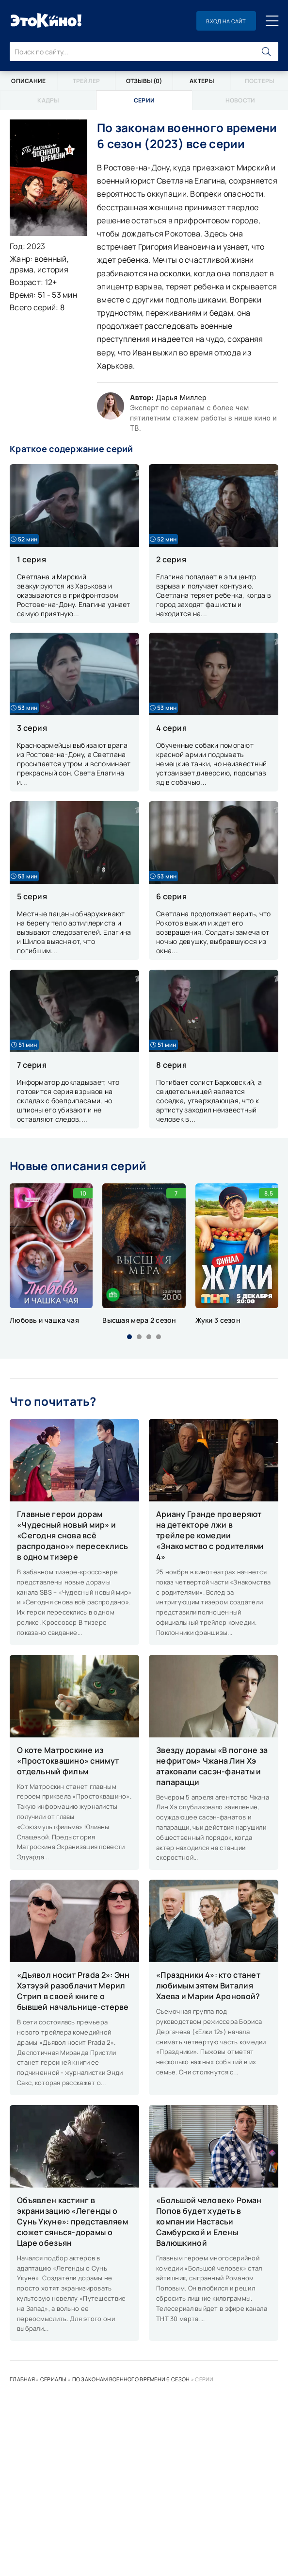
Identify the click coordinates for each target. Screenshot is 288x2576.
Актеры (202, 81)
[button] (129, 1336)
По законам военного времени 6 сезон (131, 2379)
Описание (28, 81)
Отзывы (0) (144, 81)
